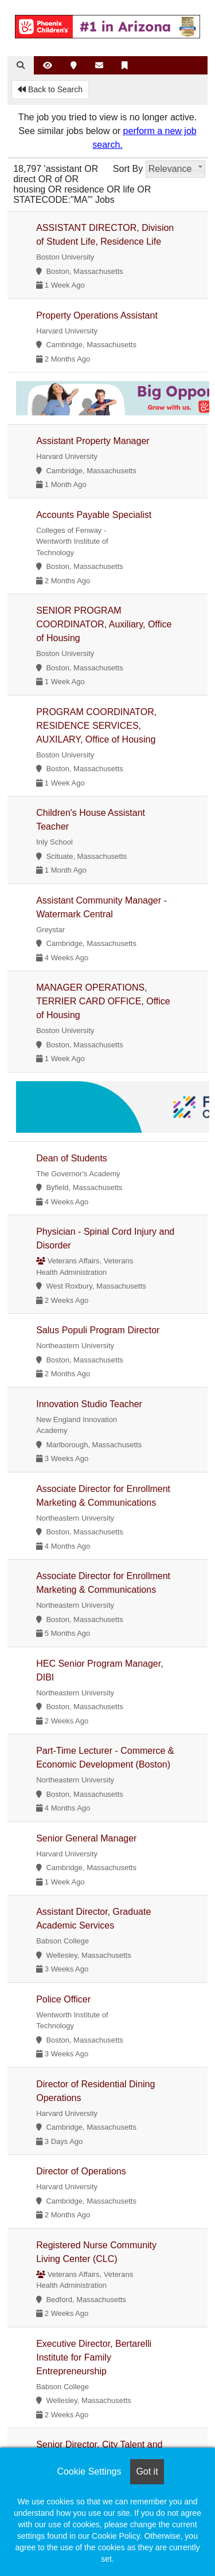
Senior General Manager (86, 1838)
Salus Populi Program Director (97, 1330)
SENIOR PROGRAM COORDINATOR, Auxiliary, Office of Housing (103, 624)
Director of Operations (81, 2171)
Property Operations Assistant (97, 315)
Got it (147, 2471)
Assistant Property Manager (92, 441)
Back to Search (50, 89)
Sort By (128, 169)
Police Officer (63, 1999)
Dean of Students (71, 1158)
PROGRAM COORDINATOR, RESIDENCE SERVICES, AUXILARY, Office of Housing (96, 725)
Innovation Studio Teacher (89, 1404)
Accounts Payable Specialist (93, 515)
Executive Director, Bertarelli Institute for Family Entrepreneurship (93, 2357)
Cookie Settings (89, 2471)
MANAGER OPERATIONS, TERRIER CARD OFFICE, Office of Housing (103, 1001)
